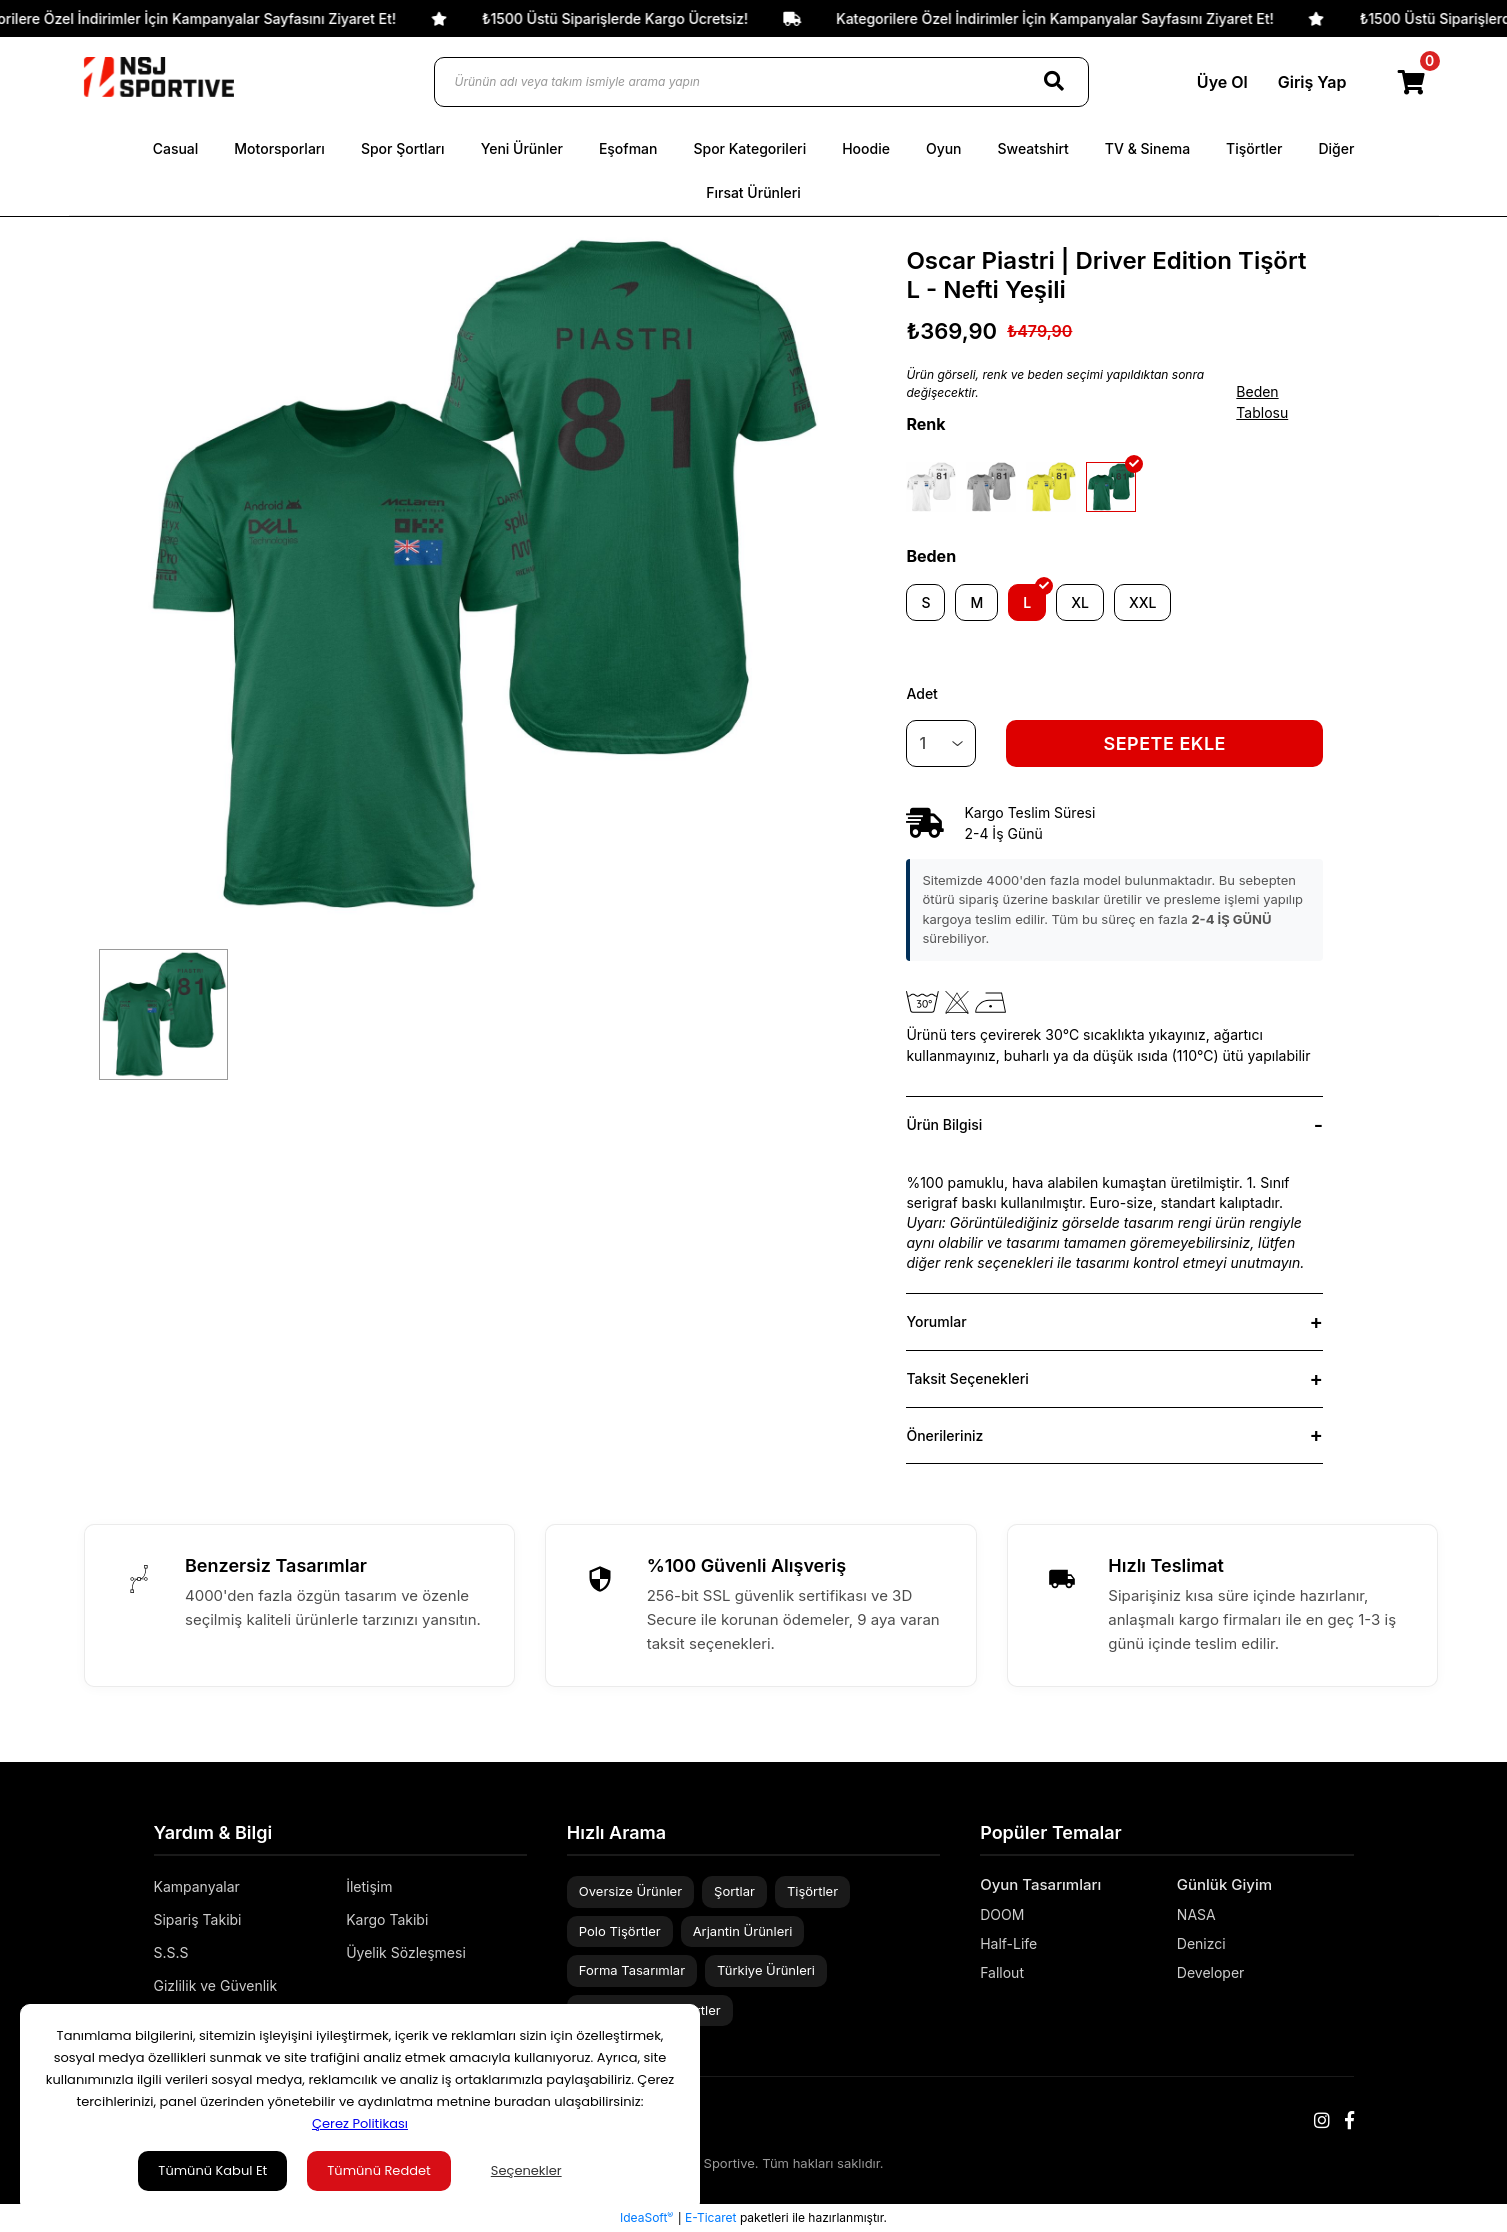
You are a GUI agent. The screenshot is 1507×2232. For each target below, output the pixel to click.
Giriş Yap (1312, 82)
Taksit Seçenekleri (967, 1378)
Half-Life (1008, 1943)
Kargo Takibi (387, 1919)
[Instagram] (1322, 2120)
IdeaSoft (646, 2217)
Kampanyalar (197, 1886)
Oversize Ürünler (630, 1891)
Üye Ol (1222, 82)
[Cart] (1413, 82)
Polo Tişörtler (620, 1931)
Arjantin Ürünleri (743, 1931)
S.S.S (171, 1952)
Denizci (1201, 1943)
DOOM (1002, 1914)
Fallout (1002, 1972)
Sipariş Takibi (198, 1919)
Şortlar (734, 1891)
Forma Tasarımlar (632, 1970)
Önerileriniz (944, 1435)
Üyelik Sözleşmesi (406, 1952)
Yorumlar (936, 1321)
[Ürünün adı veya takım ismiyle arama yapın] (761, 82)
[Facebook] (1349, 2120)
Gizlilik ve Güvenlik (216, 1985)
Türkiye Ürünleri (766, 1970)
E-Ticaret (710, 2217)
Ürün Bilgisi (944, 1124)
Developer (1211, 1972)
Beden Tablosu (1262, 402)
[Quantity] (941, 743)
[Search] (1054, 82)
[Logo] (159, 77)
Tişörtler (812, 1891)
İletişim (369, 1886)
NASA (1196, 1914)
